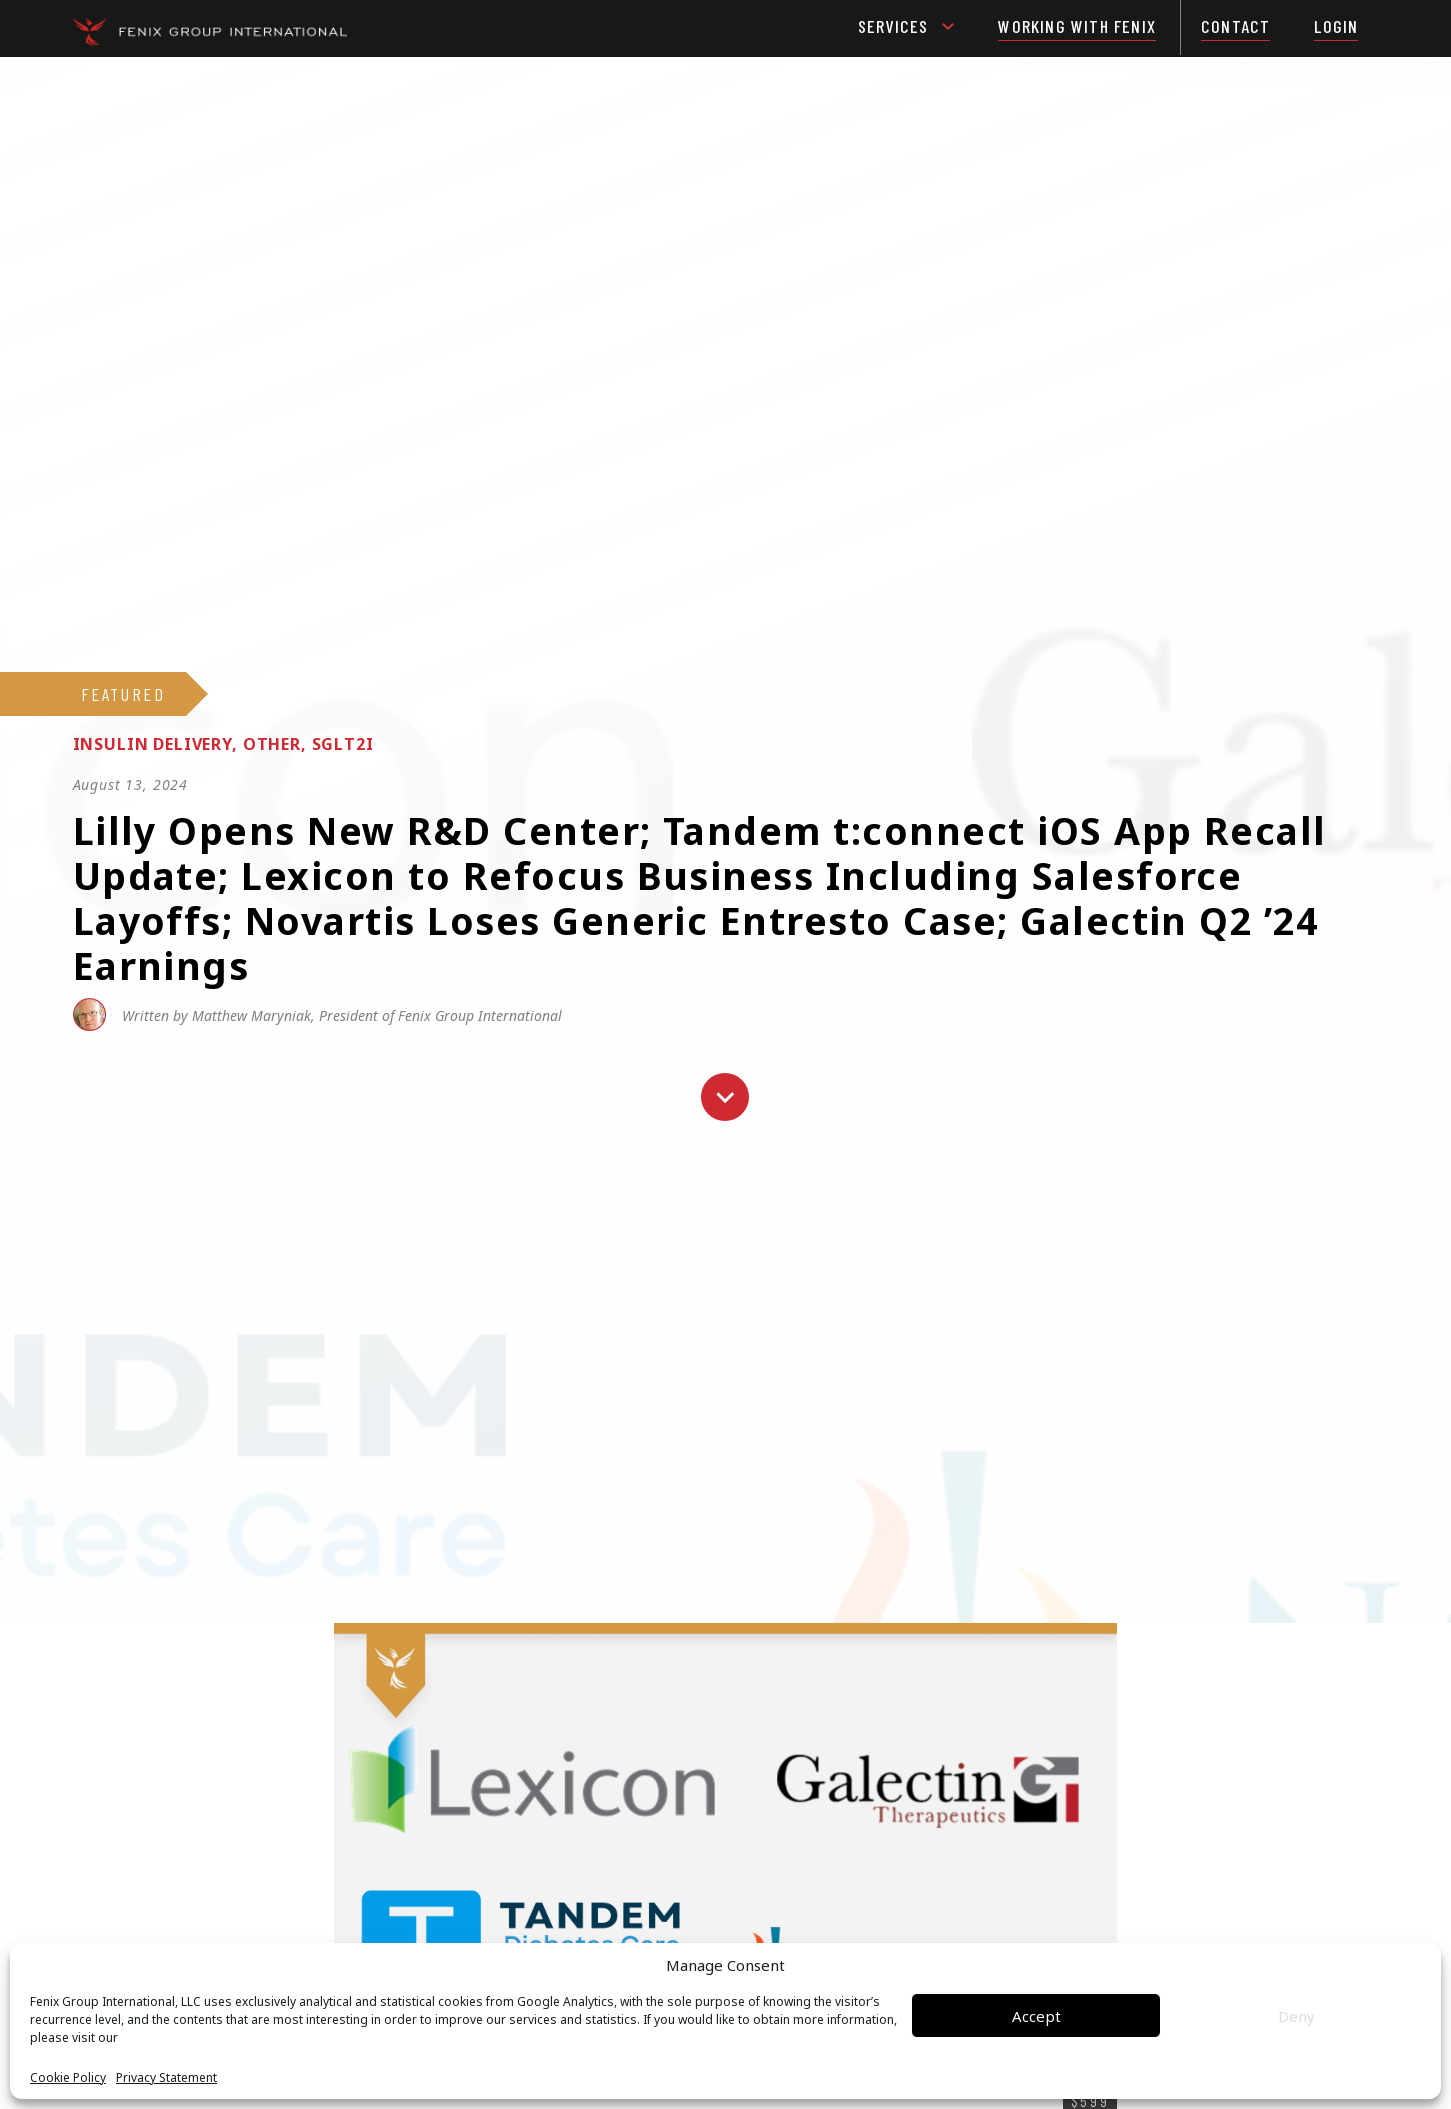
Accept (1036, 2016)
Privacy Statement (166, 2078)
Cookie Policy (68, 2078)
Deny (1296, 2016)
